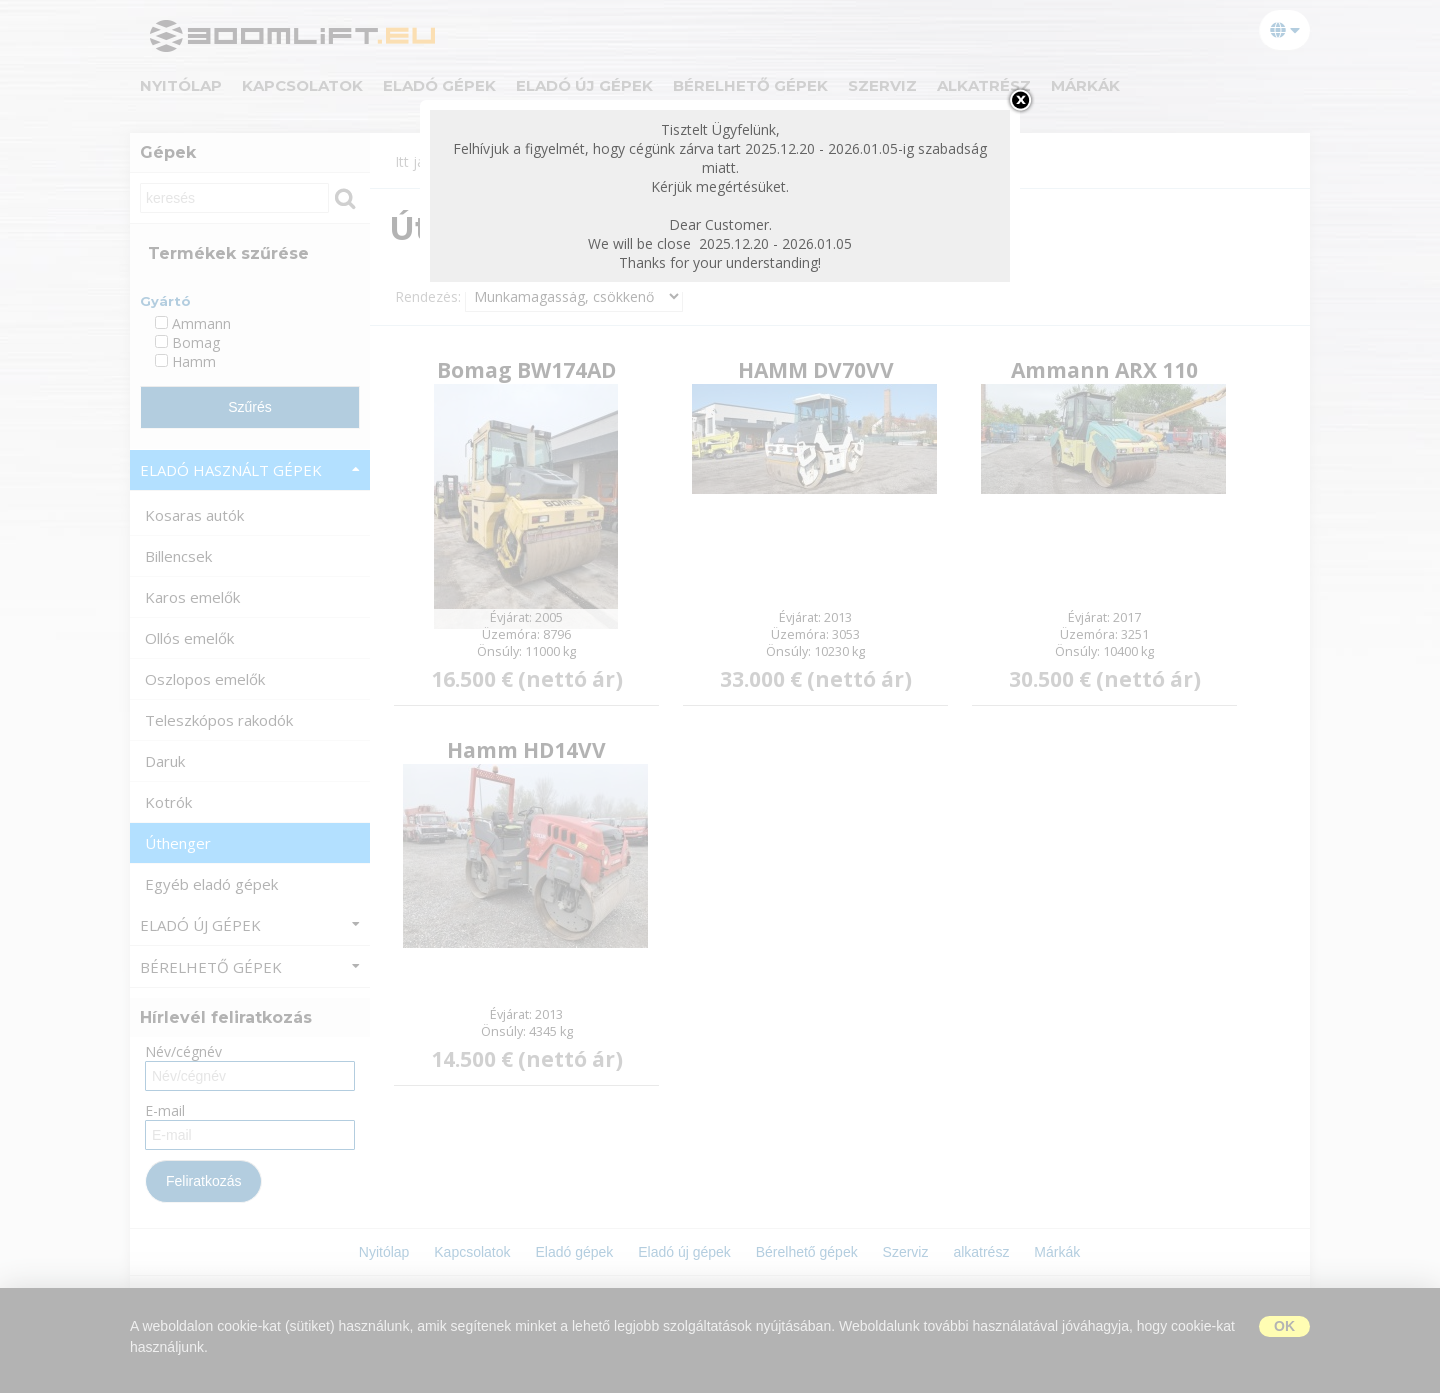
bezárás (1020, 100)
